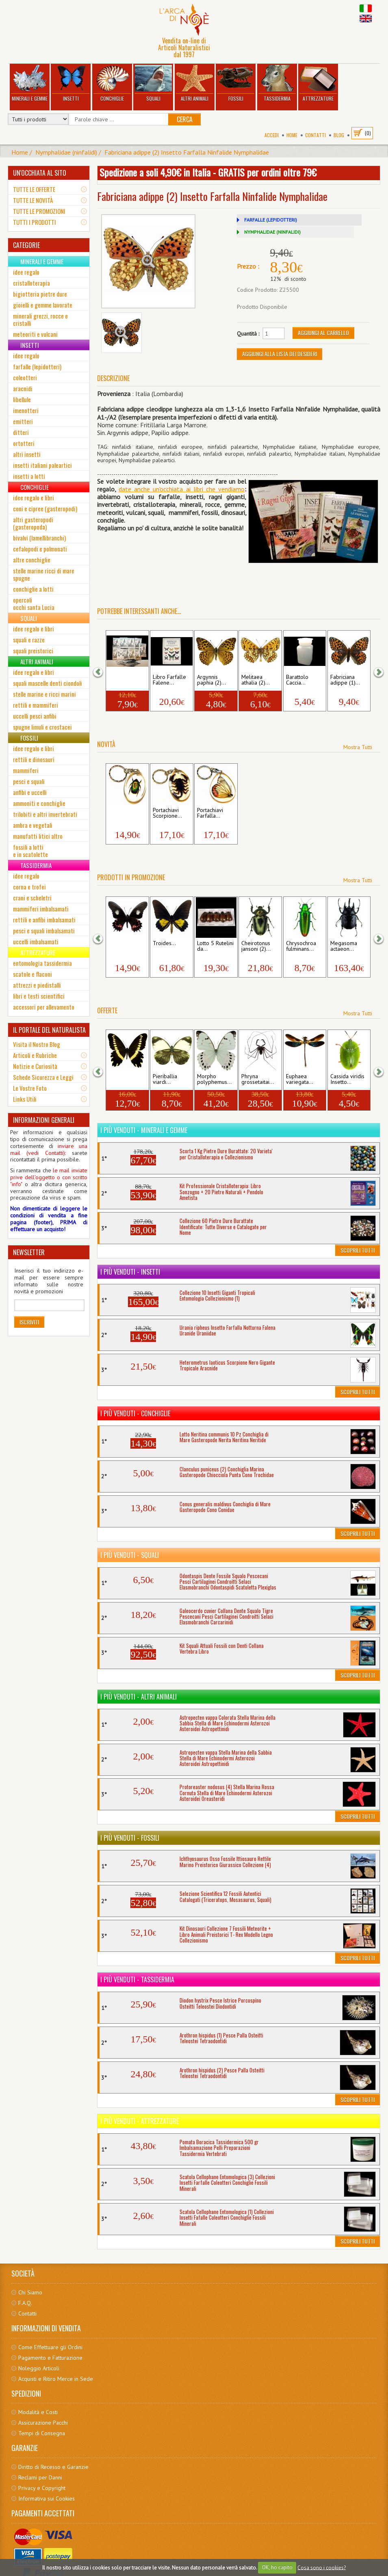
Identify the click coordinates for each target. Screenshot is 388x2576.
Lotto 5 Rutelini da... (215, 946)
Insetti (70, 83)
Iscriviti (29, 1322)
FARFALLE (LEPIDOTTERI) (270, 220)
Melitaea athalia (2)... (255, 680)
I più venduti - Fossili (129, 1838)
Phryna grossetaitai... (257, 1079)
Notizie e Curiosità (35, 1066)
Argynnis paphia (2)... (211, 680)
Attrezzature (318, 83)
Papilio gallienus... (121, 1079)
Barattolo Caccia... (297, 680)
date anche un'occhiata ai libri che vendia (177, 489)
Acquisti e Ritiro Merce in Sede (55, 2378)
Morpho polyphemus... (214, 1079)
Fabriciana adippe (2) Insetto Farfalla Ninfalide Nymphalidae (186, 152)
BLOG (339, 134)
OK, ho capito (277, 2567)
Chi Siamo (30, 2292)
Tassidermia (277, 83)
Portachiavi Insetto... (121, 813)
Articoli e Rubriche (35, 1055)
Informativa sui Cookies (46, 2498)
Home (291, 134)
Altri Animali (194, 83)
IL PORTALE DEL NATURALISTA (49, 1030)
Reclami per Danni (40, 2477)
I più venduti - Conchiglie (135, 1413)
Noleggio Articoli (38, 2368)
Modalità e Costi (38, 2412)
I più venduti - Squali (129, 1555)
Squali (153, 83)
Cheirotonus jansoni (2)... (256, 946)
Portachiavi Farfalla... (210, 813)
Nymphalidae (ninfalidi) (66, 152)
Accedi (271, 134)
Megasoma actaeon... (343, 946)
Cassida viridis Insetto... (347, 1079)
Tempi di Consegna (41, 2433)
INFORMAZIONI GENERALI (43, 1120)
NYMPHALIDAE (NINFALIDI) (272, 232)
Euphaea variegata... (299, 1079)
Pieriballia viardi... (165, 1079)
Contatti (315, 134)
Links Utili (25, 1098)
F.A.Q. (25, 2303)
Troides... (164, 943)
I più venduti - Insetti (130, 1272)
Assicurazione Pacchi (43, 2422)
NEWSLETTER (29, 1252)
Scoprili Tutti (357, 1250)
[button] (103, 671)
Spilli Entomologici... (126, 680)
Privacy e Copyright (41, 2488)
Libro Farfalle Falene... (169, 680)
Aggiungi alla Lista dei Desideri (279, 353)
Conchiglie (112, 83)
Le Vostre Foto (30, 1087)
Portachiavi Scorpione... (167, 813)
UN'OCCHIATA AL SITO (39, 173)
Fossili (235, 83)
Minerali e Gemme (29, 83)
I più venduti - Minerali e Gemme (143, 1130)
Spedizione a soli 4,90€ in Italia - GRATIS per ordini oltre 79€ (208, 172)
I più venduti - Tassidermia (137, 1979)
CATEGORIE (26, 245)
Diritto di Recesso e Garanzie (53, 2466)
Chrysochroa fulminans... (301, 946)
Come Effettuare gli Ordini (50, 2347)
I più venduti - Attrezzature (139, 2121)
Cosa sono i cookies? (321, 2567)
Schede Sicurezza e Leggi (43, 1077)
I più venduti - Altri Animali (138, 1697)
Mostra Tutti (357, 747)
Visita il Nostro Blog (36, 1044)
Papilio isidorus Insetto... (126, 946)
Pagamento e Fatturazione (50, 2357)
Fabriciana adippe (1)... (345, 680)
